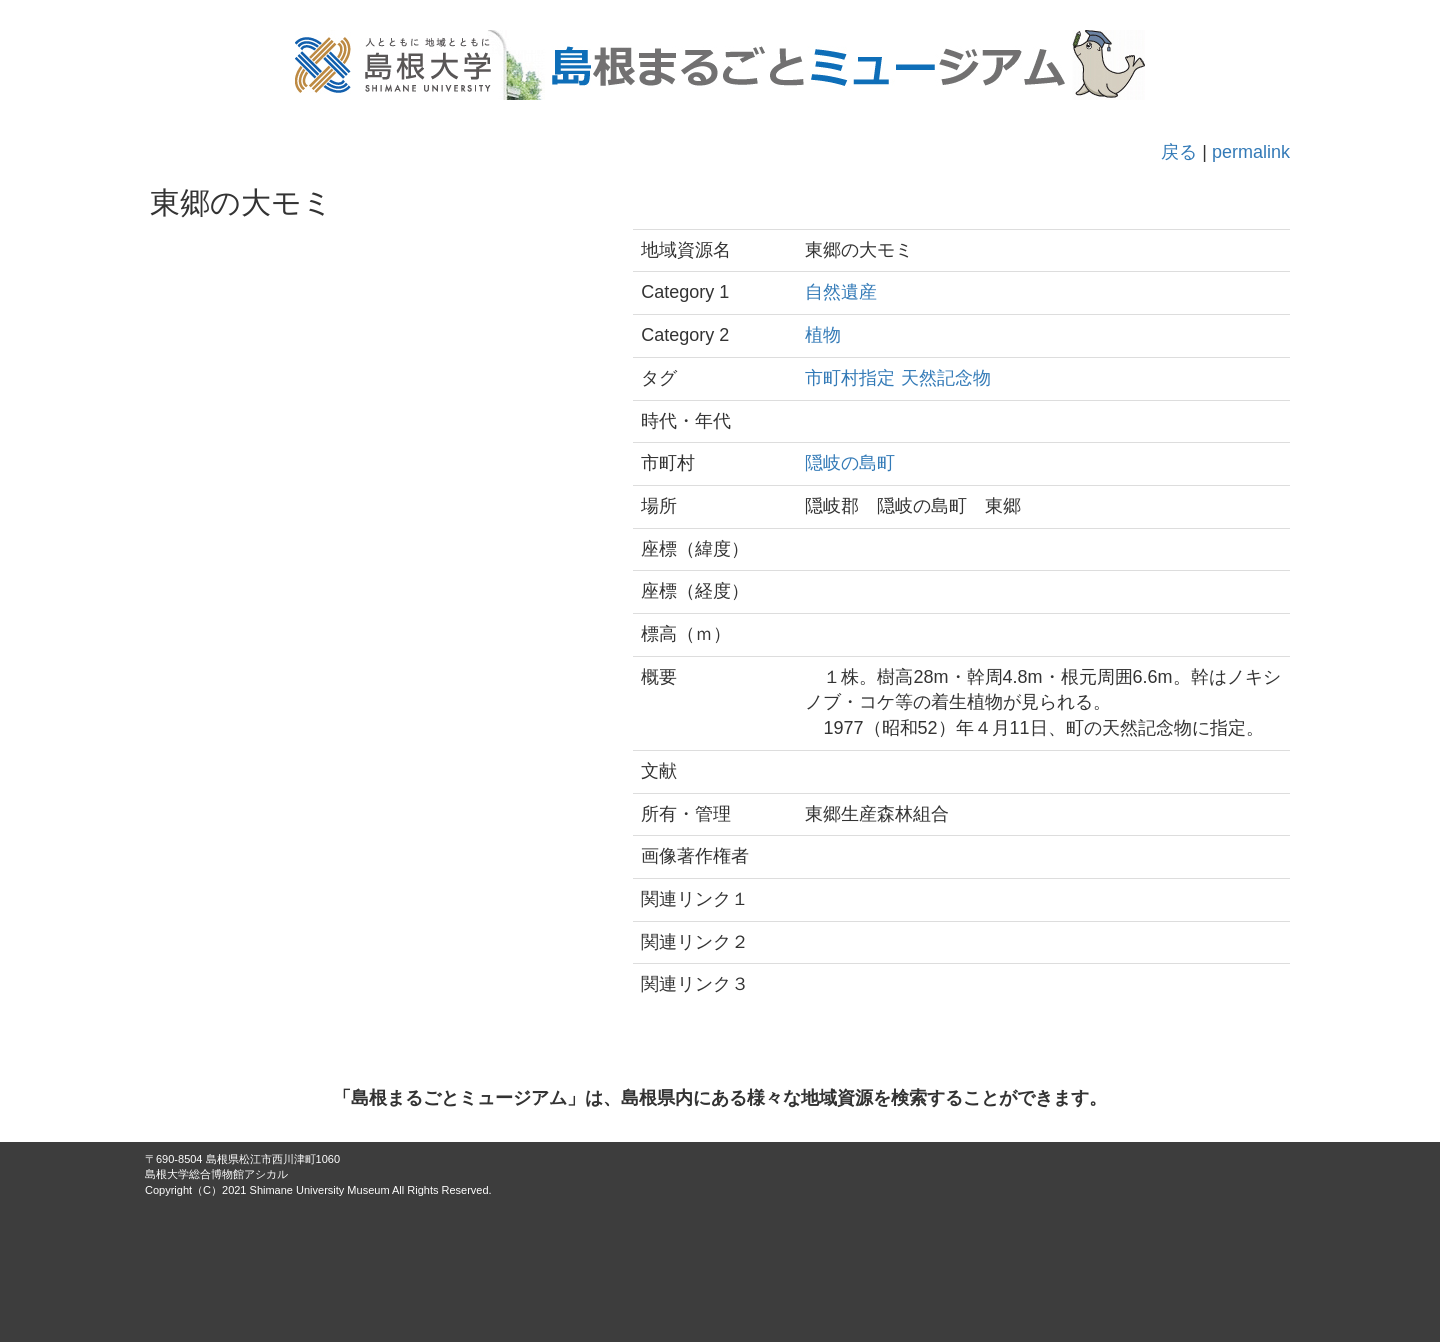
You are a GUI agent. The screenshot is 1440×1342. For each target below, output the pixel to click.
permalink (1251, 152)
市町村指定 (850, 378)
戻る (1179, 152)
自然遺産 (841, 292)
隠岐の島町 (850, 463)
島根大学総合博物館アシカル (216, 1174)
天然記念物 (946, 378)
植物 (823, 335)
